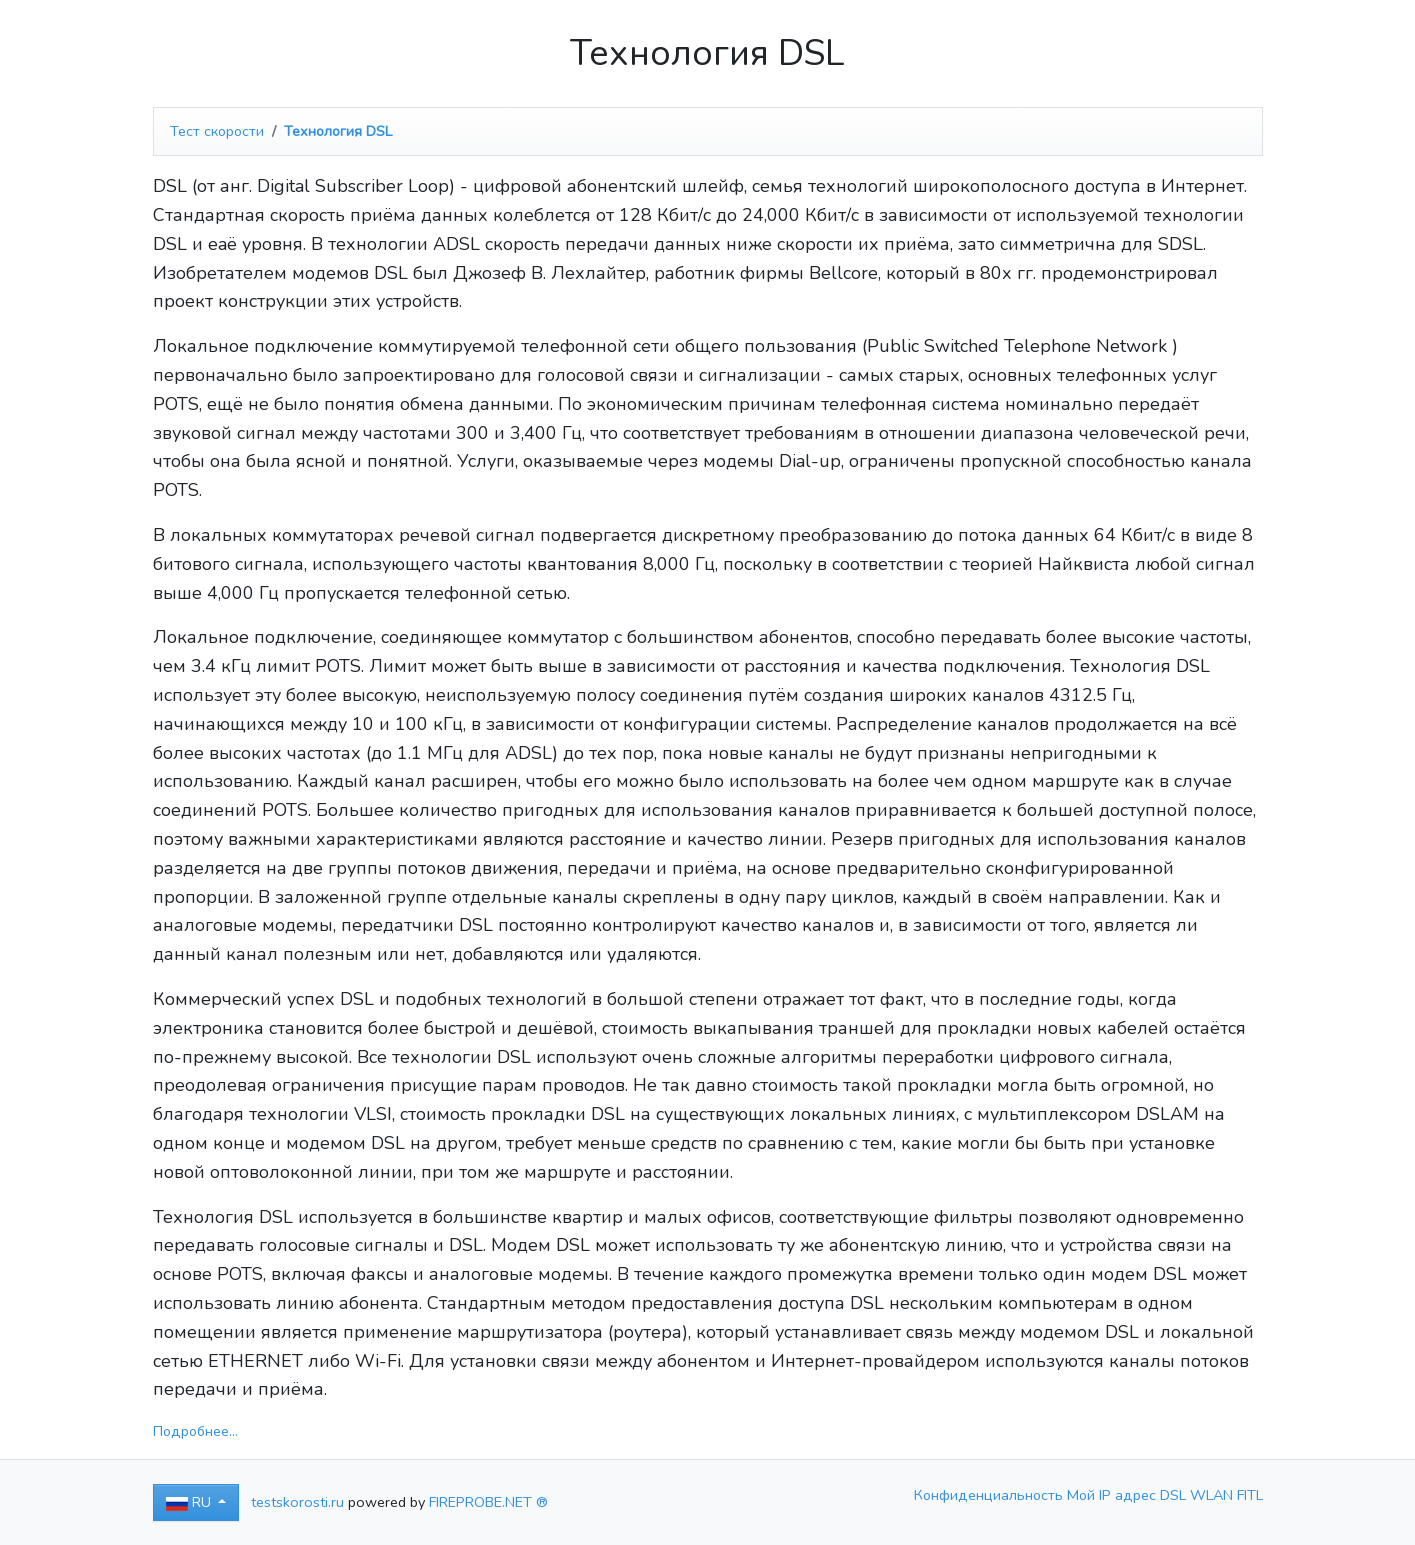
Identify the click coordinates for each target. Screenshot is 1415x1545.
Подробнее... (195, 1431)
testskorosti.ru (297, 1502)
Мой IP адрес (1113, 1495)
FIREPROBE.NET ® (488, 1502)
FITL (1250, 1495)
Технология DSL (338, 131)
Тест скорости (217, 131)
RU (190, 1502)
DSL (1175, 1495)
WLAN (1213, 1495)
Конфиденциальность (990, 1495)
